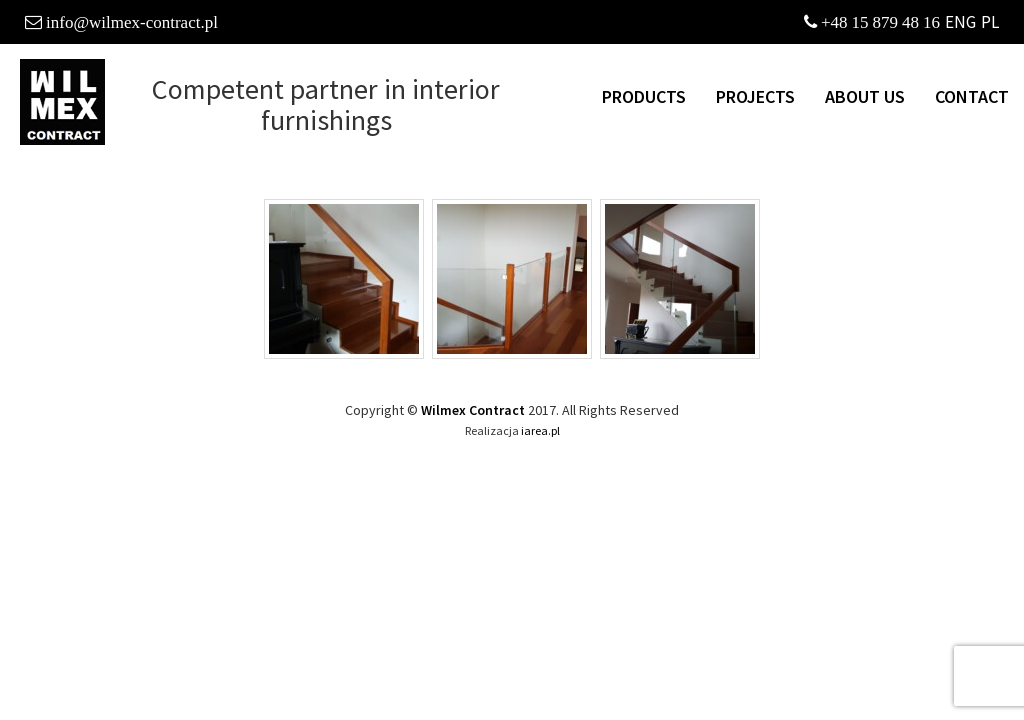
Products (644, 96)
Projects (755, 96)
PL (990, 22)
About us (865, 96)
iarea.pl (540, 430)
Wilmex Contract (473, 410)
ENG (960, 22)
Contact (972, 96)
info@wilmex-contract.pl (132, 21)
